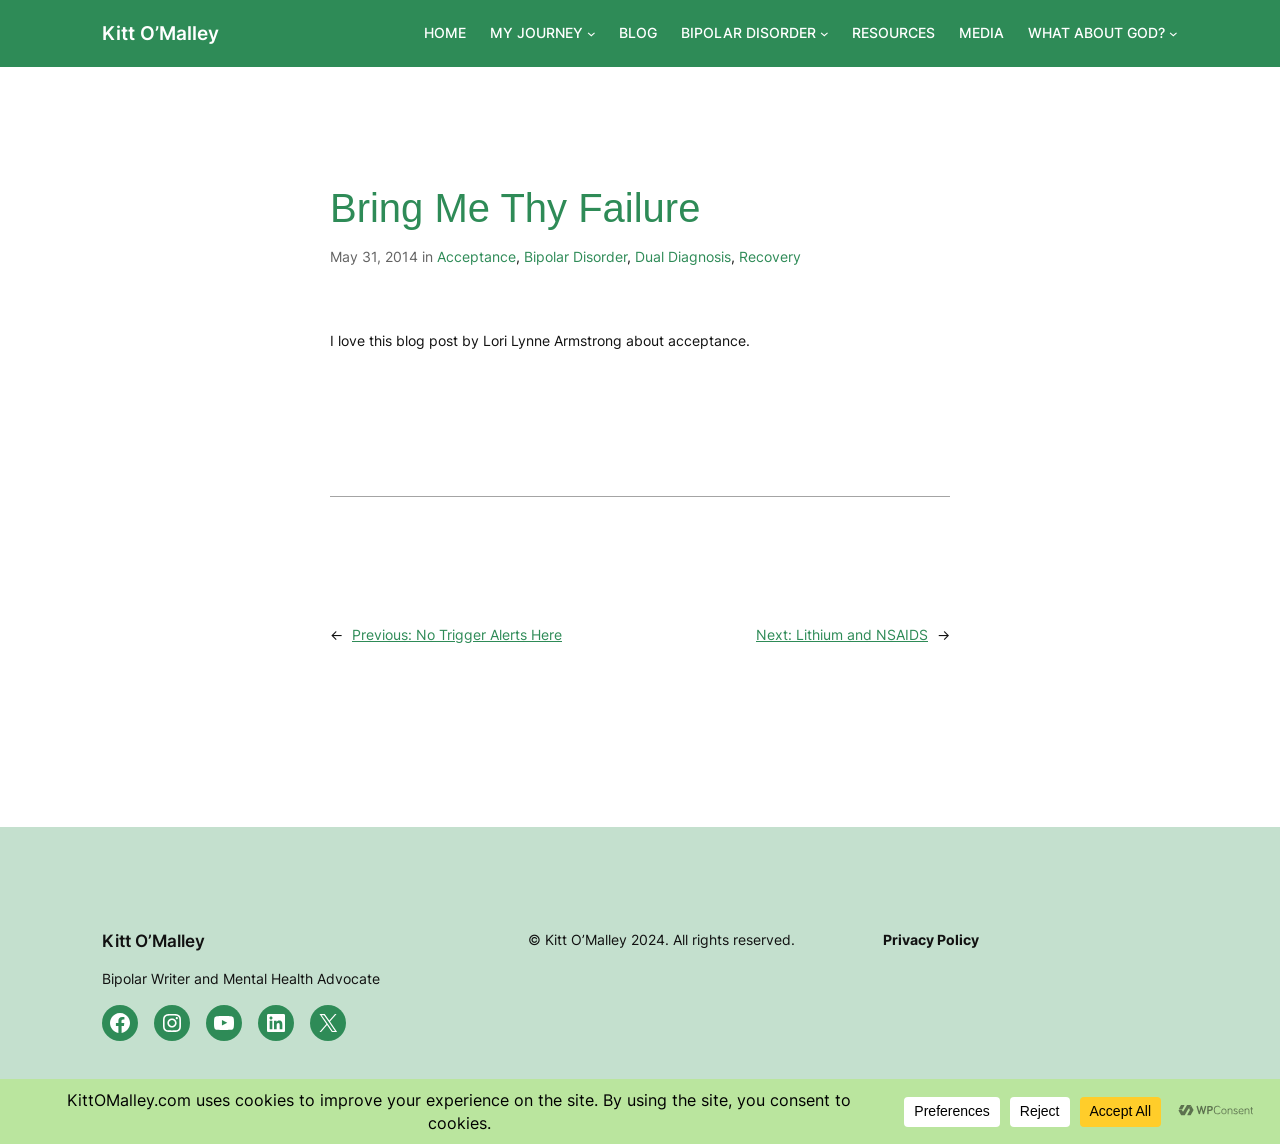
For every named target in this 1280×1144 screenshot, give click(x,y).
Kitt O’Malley (160, 33)
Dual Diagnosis (683, 256)
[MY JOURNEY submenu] (591, 33)
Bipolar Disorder (575, 256)
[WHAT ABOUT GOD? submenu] (1173, 33)
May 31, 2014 (374, 256)
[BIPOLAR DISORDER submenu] (824, 33)
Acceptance (476, 256)
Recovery (770, 256)
